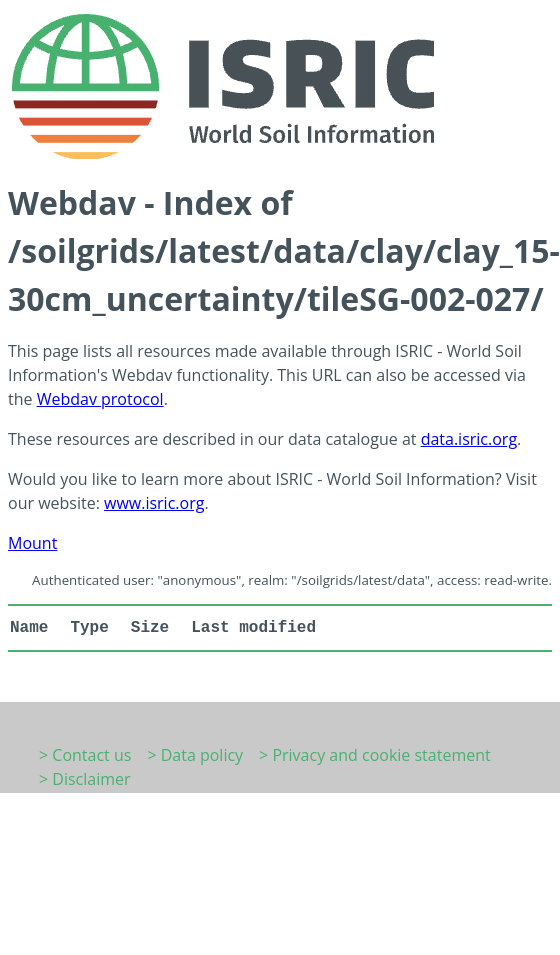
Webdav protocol (100, 399)
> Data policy (195, 755)
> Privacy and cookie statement (375, 755)
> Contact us (85, 755)
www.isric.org (154, 503)
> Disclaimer (85, 779)
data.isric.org (469, 439)
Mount (32, 543)
